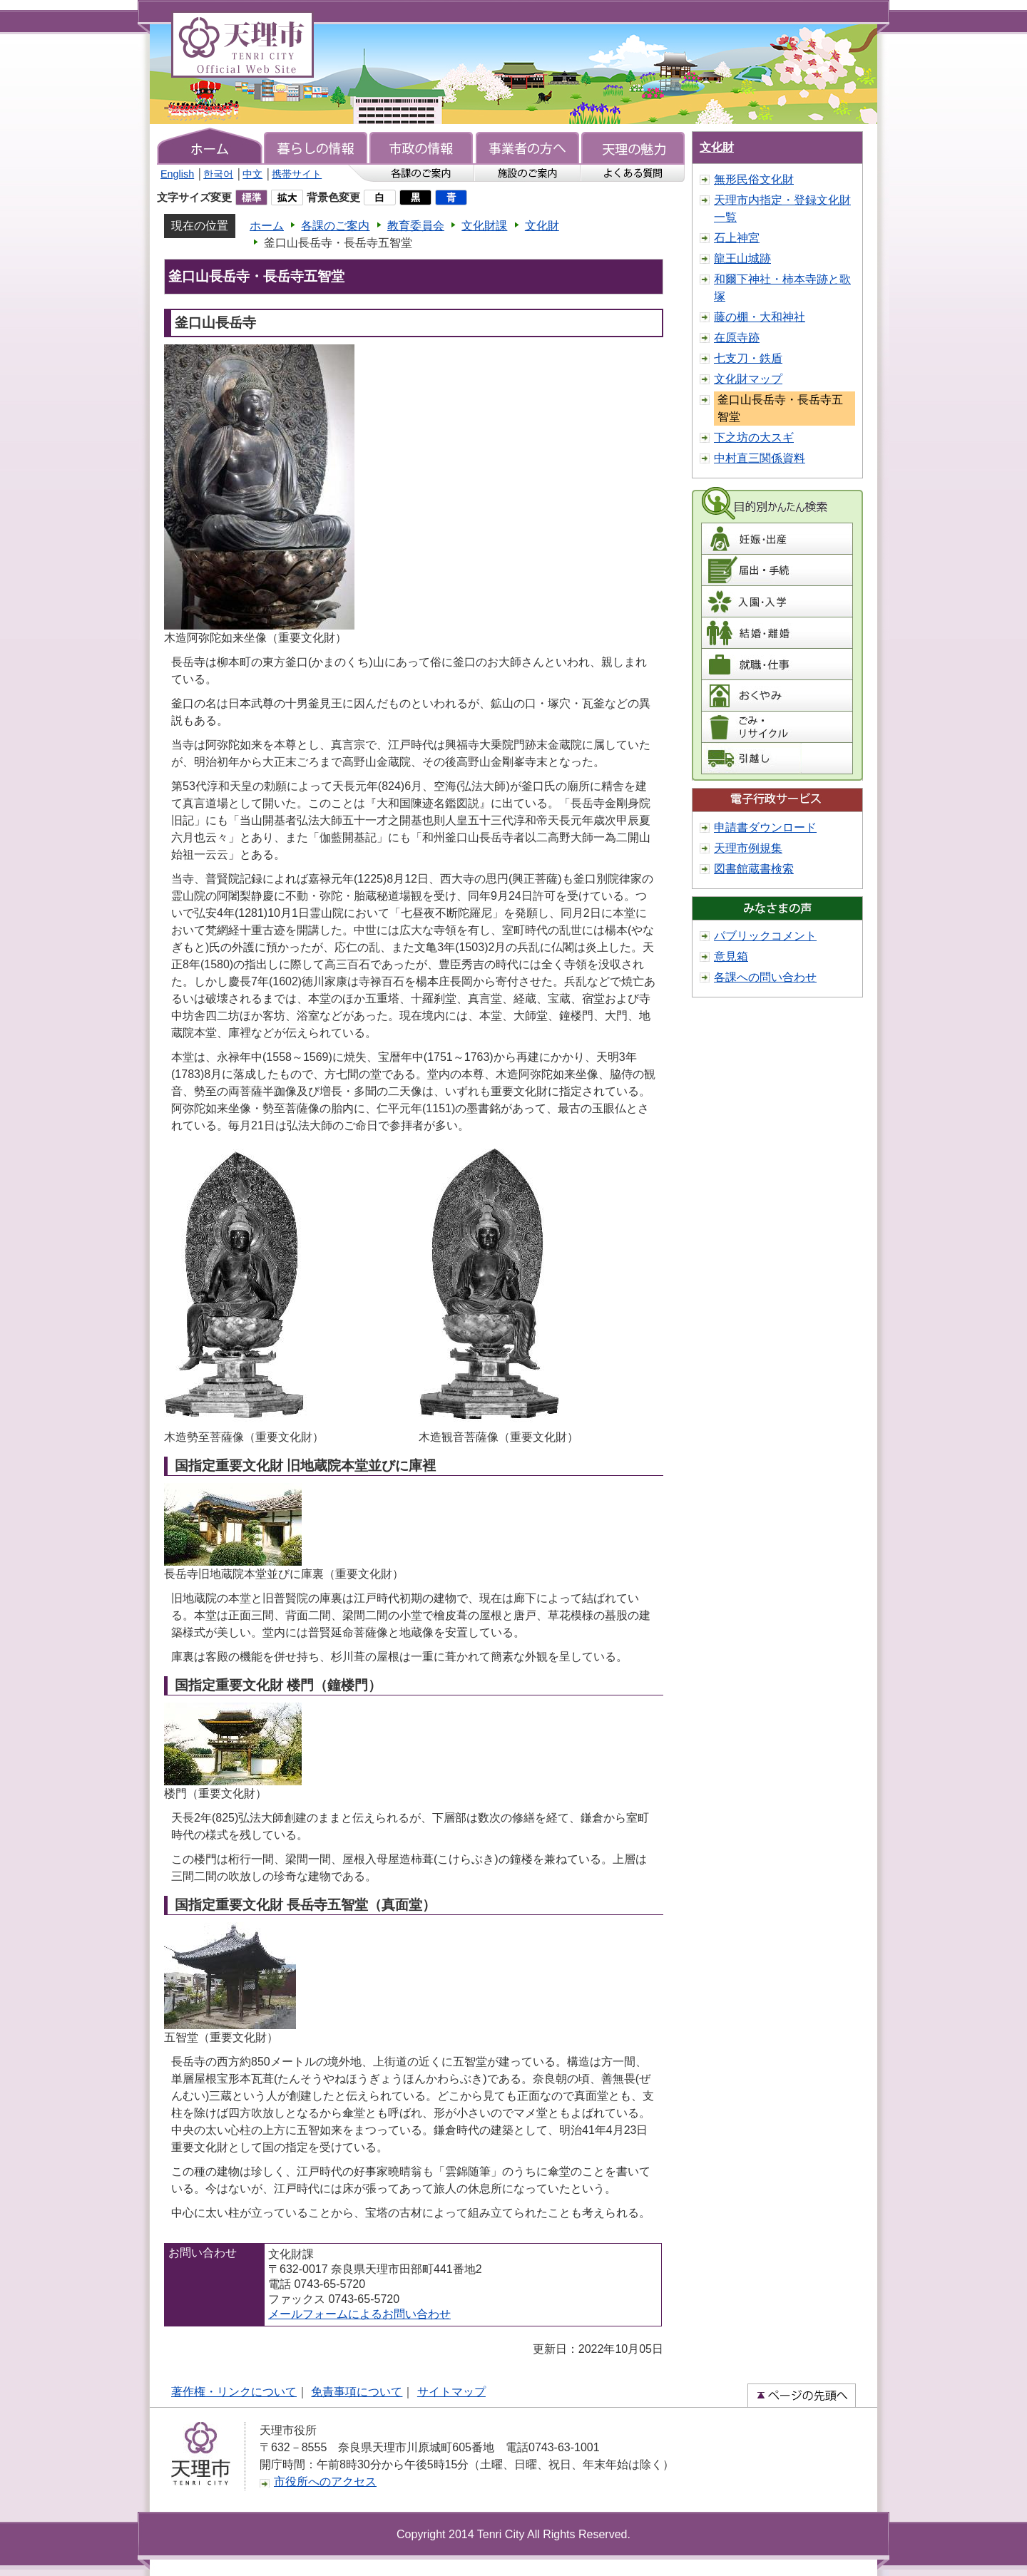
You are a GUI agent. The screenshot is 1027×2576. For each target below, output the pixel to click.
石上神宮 (737, 238)
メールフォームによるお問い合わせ (359, 2314)
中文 (252, 174)
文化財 (542, 226)
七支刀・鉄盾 (748, 358)
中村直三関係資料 (759, 458)
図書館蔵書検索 (754, 869)
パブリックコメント (765, 936)
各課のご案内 (335, 226)
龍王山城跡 (742, 258)
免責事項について (356, 2392)
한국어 (218, 174)
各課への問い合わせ (765, 977)
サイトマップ (451, 2392)
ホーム (267, 226)
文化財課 (484, 226)
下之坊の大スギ (754, 437)
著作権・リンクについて (234, 2392)
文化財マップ (748, 379)
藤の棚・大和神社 (759, 317)
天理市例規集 (748, 848)
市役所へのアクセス (325, 2481)
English (177, 174)
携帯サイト (297, 174)
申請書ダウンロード (765, 827)
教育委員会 (415, 226)
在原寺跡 (737, 338)
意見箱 (731, 956)
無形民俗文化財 (754, 179)
